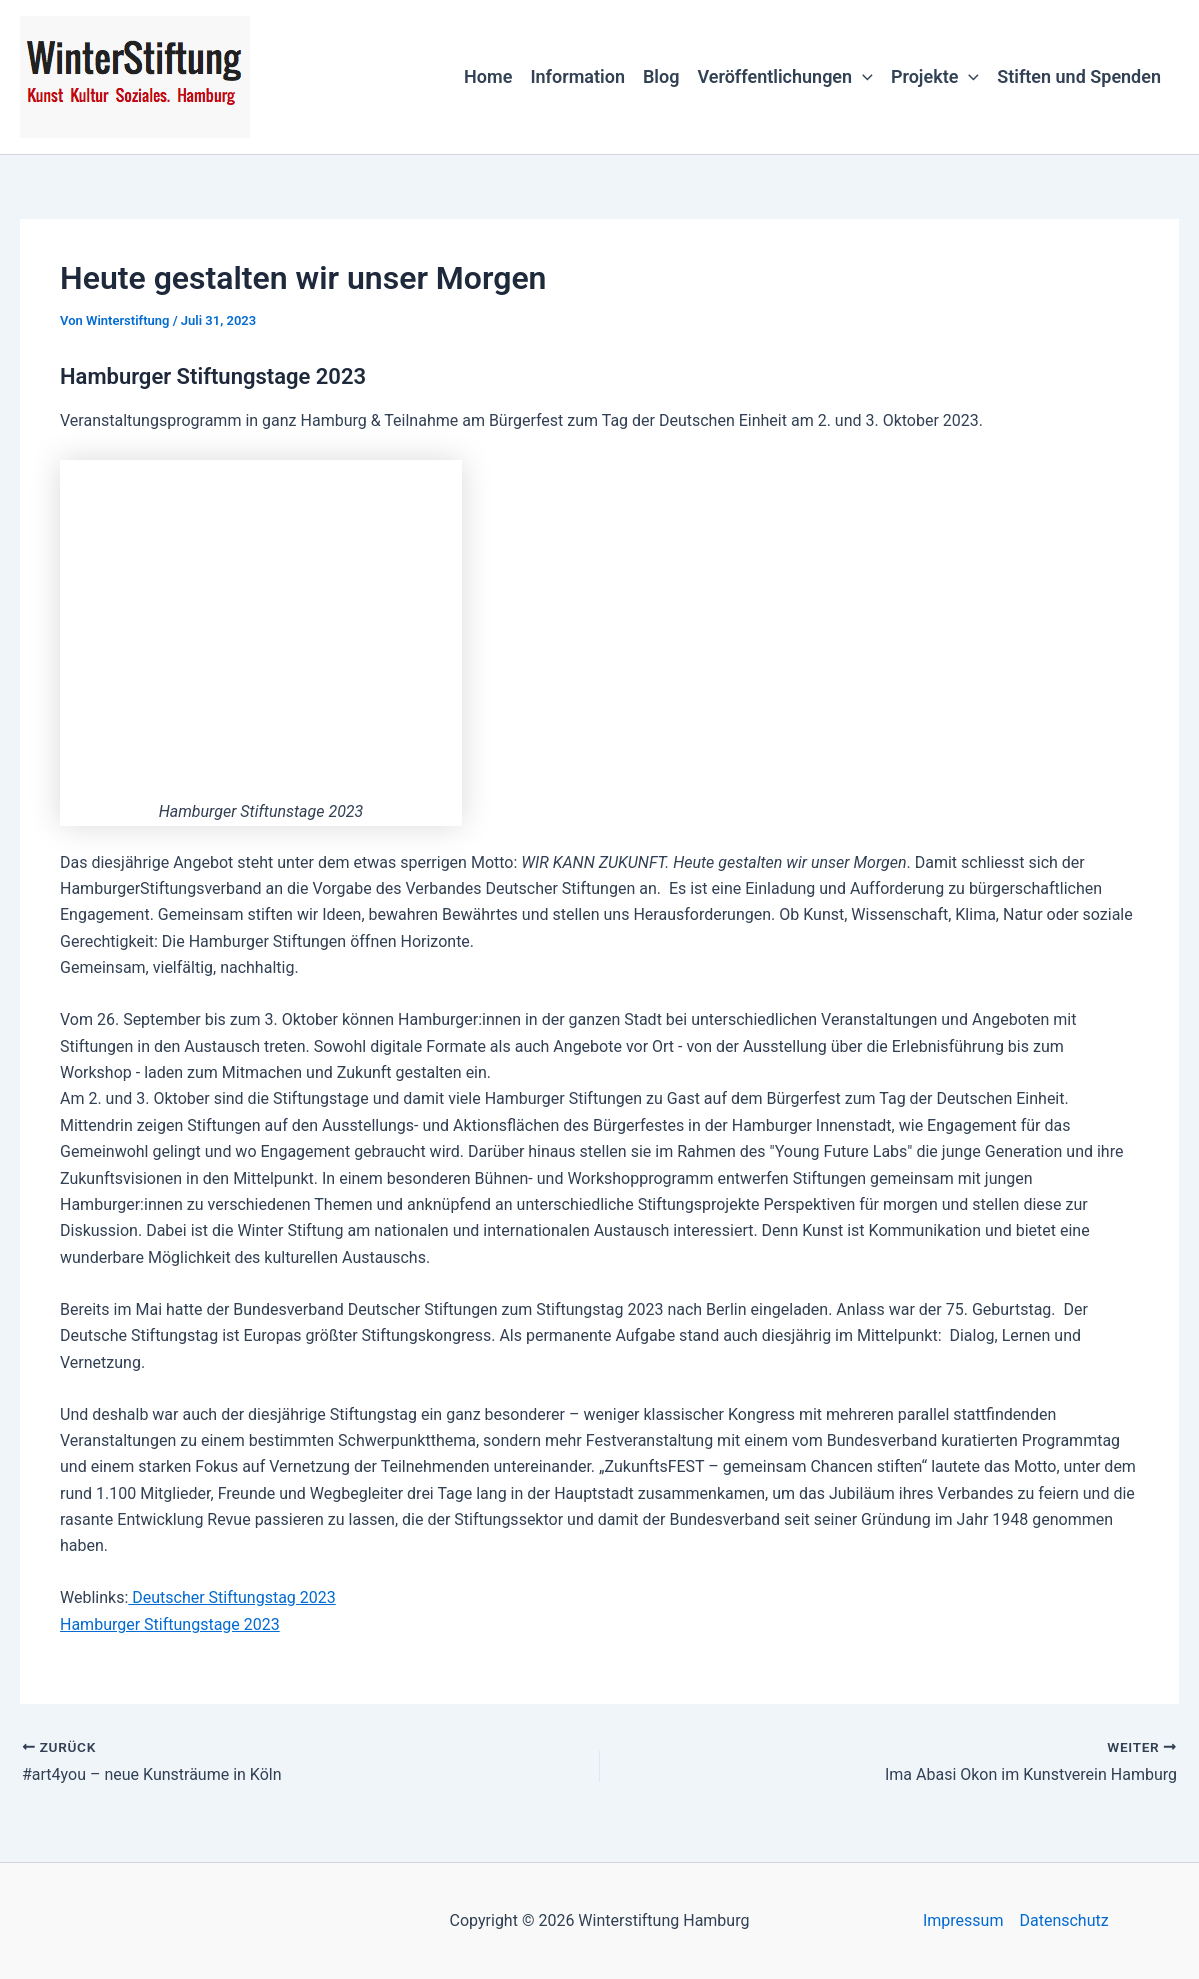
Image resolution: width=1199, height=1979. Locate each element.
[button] (862, 77)
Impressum (963, 1920)
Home (488, 76)
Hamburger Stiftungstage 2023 (170, 1624)
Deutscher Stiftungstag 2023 (232, 1597)
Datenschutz (1063, 1920)
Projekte (935, 77)
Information (577, 76)
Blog (661, 76)
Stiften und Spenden (1079, 76)
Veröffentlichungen (784, 77)
